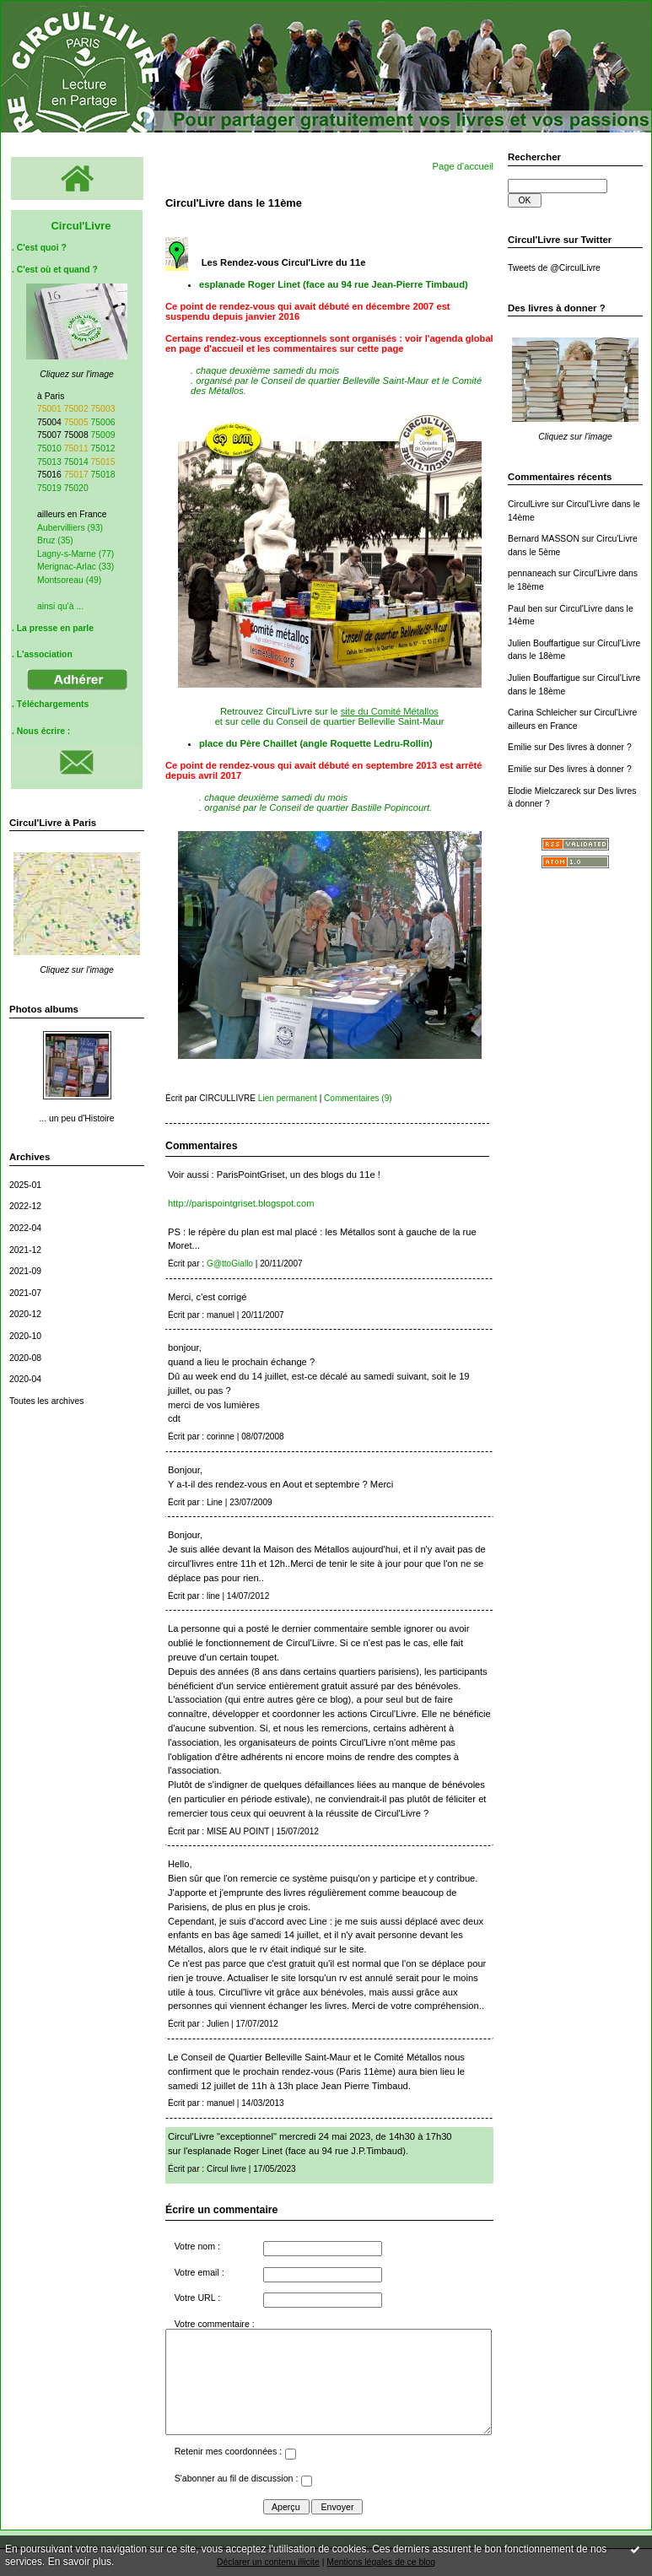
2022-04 (25, 1228)
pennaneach (532, 573)
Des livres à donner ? (590, 747)
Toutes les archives (46, 1401)
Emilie (519, 747)
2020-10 (25, 1336)
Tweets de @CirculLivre (554, 268)
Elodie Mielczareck (544, 791)
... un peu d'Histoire (76, 1118)
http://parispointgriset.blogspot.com (241, 1203)
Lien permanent (287, 1098)
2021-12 (25, 1250)
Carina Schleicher (542, 712)
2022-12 (25, 1206)
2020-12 (25, 1314)
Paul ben (525, 608)
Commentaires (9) (358, 1098)
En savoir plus (79, 2562)
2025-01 (25, 1185)
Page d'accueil (463, 166)
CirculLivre (528, 504)
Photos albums (43, 1009)
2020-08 (25, 1358)
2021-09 (25, 1271)
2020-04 (25, 1379)
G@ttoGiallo (230, 1263)
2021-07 (25, 1293)
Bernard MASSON (543, 538)
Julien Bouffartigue (544, 643)
